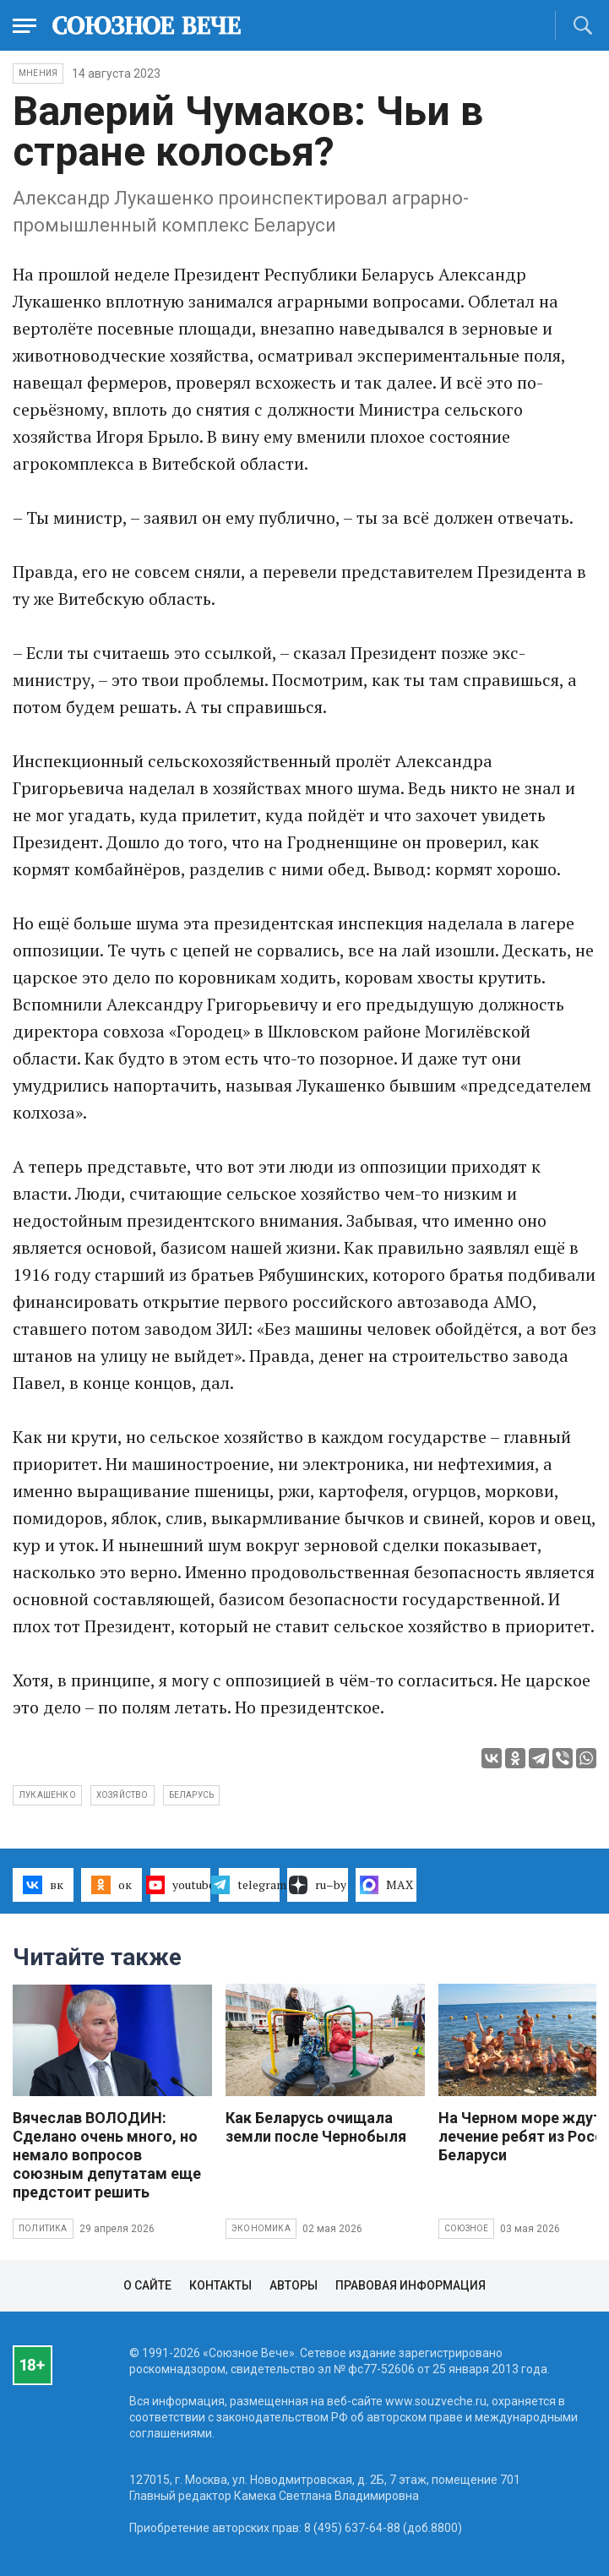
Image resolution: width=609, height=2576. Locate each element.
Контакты (220, 2285)
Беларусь (192, 1795)
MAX (386, 1885)
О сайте (147, 2285)
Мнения (38, 73)
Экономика (261, 2228)
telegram (249, 1885)
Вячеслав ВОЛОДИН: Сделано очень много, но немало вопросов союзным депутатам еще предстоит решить (107, 2155)
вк (43, 1885)
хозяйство (122, 1795)
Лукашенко (47, 1795)
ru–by (317, 1885)
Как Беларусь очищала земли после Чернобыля (316, 2127)
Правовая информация (410, 2285)
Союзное (466, 2228)
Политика (43, 2228)
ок (111, 1885)
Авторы (293, 2285)
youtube (180, 1885)
